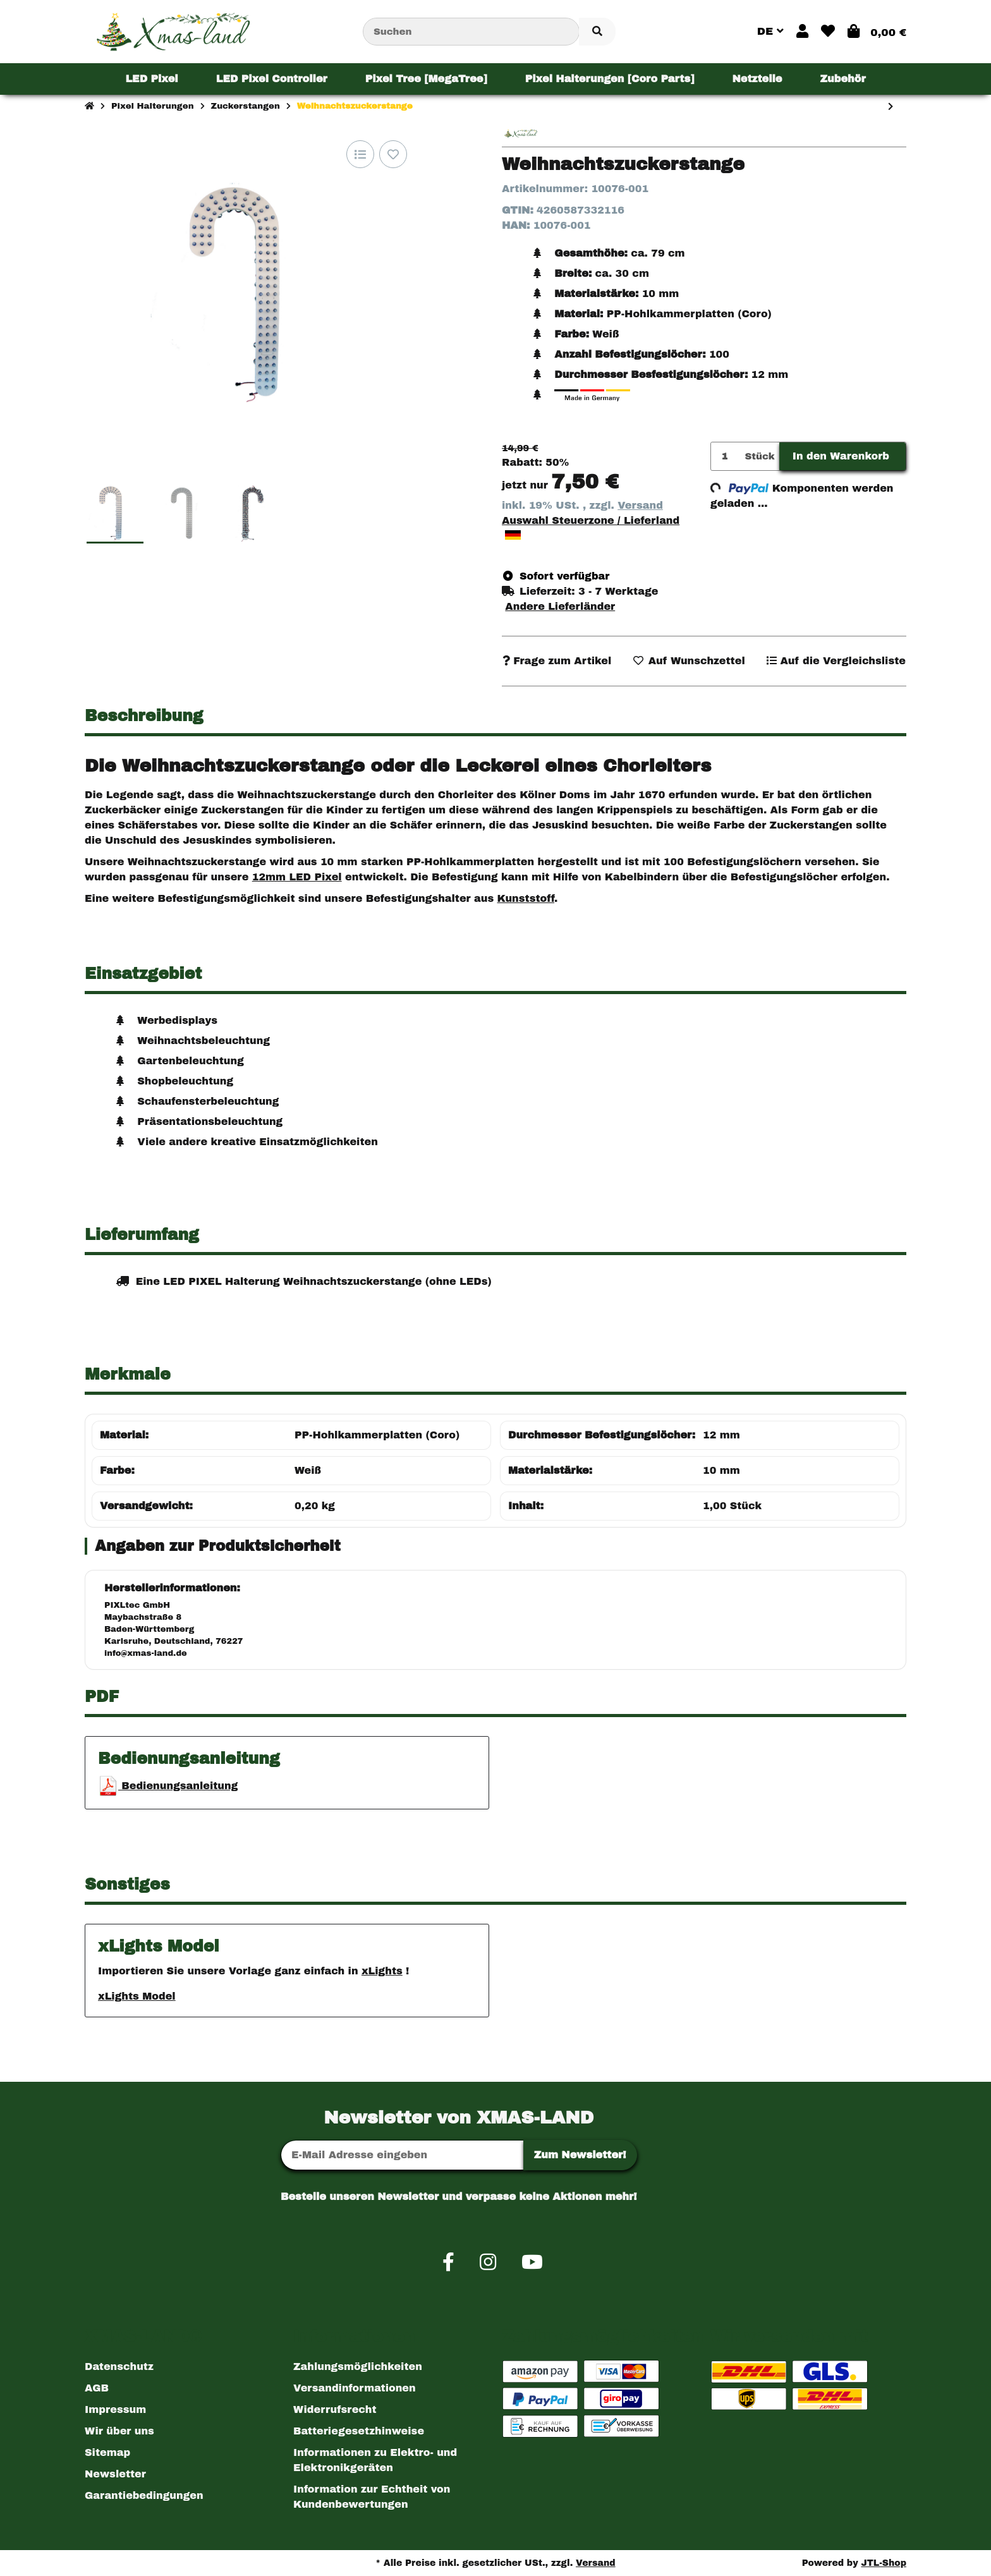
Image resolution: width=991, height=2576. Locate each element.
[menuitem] (151, 79)
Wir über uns (119, 2431)
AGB (97, 2388)
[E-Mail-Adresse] (402, 2155)
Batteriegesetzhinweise (358, 2431)
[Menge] (725, 456)
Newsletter (115, 2474)
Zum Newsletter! (580, 2154)
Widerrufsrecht (335, 2409)
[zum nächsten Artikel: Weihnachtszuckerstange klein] (890, 107)
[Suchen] (471, 32)
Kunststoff (526, 898)
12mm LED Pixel (297, 877)
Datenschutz (119, 2366)
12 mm (721, 1435)
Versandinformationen (354, 2388)
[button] (802, 31)
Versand (640, 505)
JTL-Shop (883, 2563)
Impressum (115, 2409)
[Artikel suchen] (597, 32)
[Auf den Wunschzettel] (393, 154)
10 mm (721, 1470)
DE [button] (770, 31)
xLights (382, 1970)
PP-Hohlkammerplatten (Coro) (377, 1435)
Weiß (308, 1470)
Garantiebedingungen (144, 2495)
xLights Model (137, 1996)
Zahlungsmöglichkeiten (357, 2366)
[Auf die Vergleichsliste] (360, 154)
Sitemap (107, 2452)
